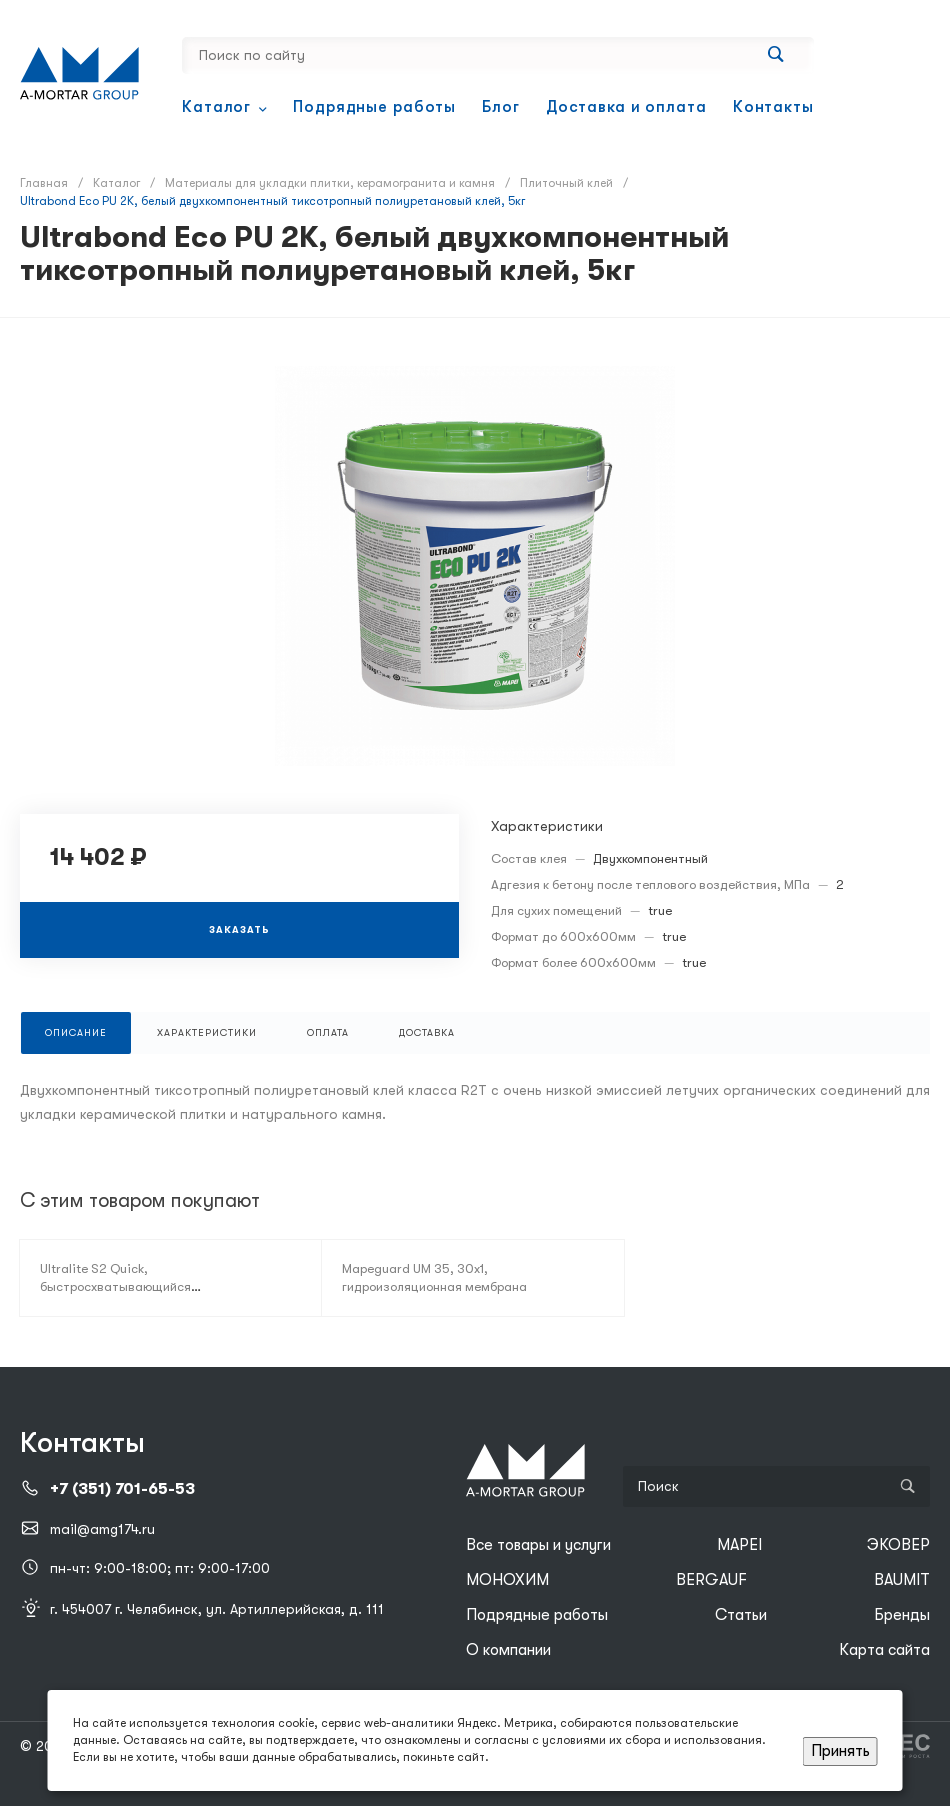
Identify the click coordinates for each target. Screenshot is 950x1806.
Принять (840, 1751)
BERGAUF (711, 1580)
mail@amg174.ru (102, 1529)
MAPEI (739, 1545)
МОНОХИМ (507, 1580)
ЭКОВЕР (898, 1545)
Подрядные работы (537, 1615)
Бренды (902, 1615)
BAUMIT (902, 1580)
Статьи (741, 1615)
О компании (508, 1650)
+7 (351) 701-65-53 (122, 1489)
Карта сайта (884, 1650)
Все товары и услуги (538, 1545)
